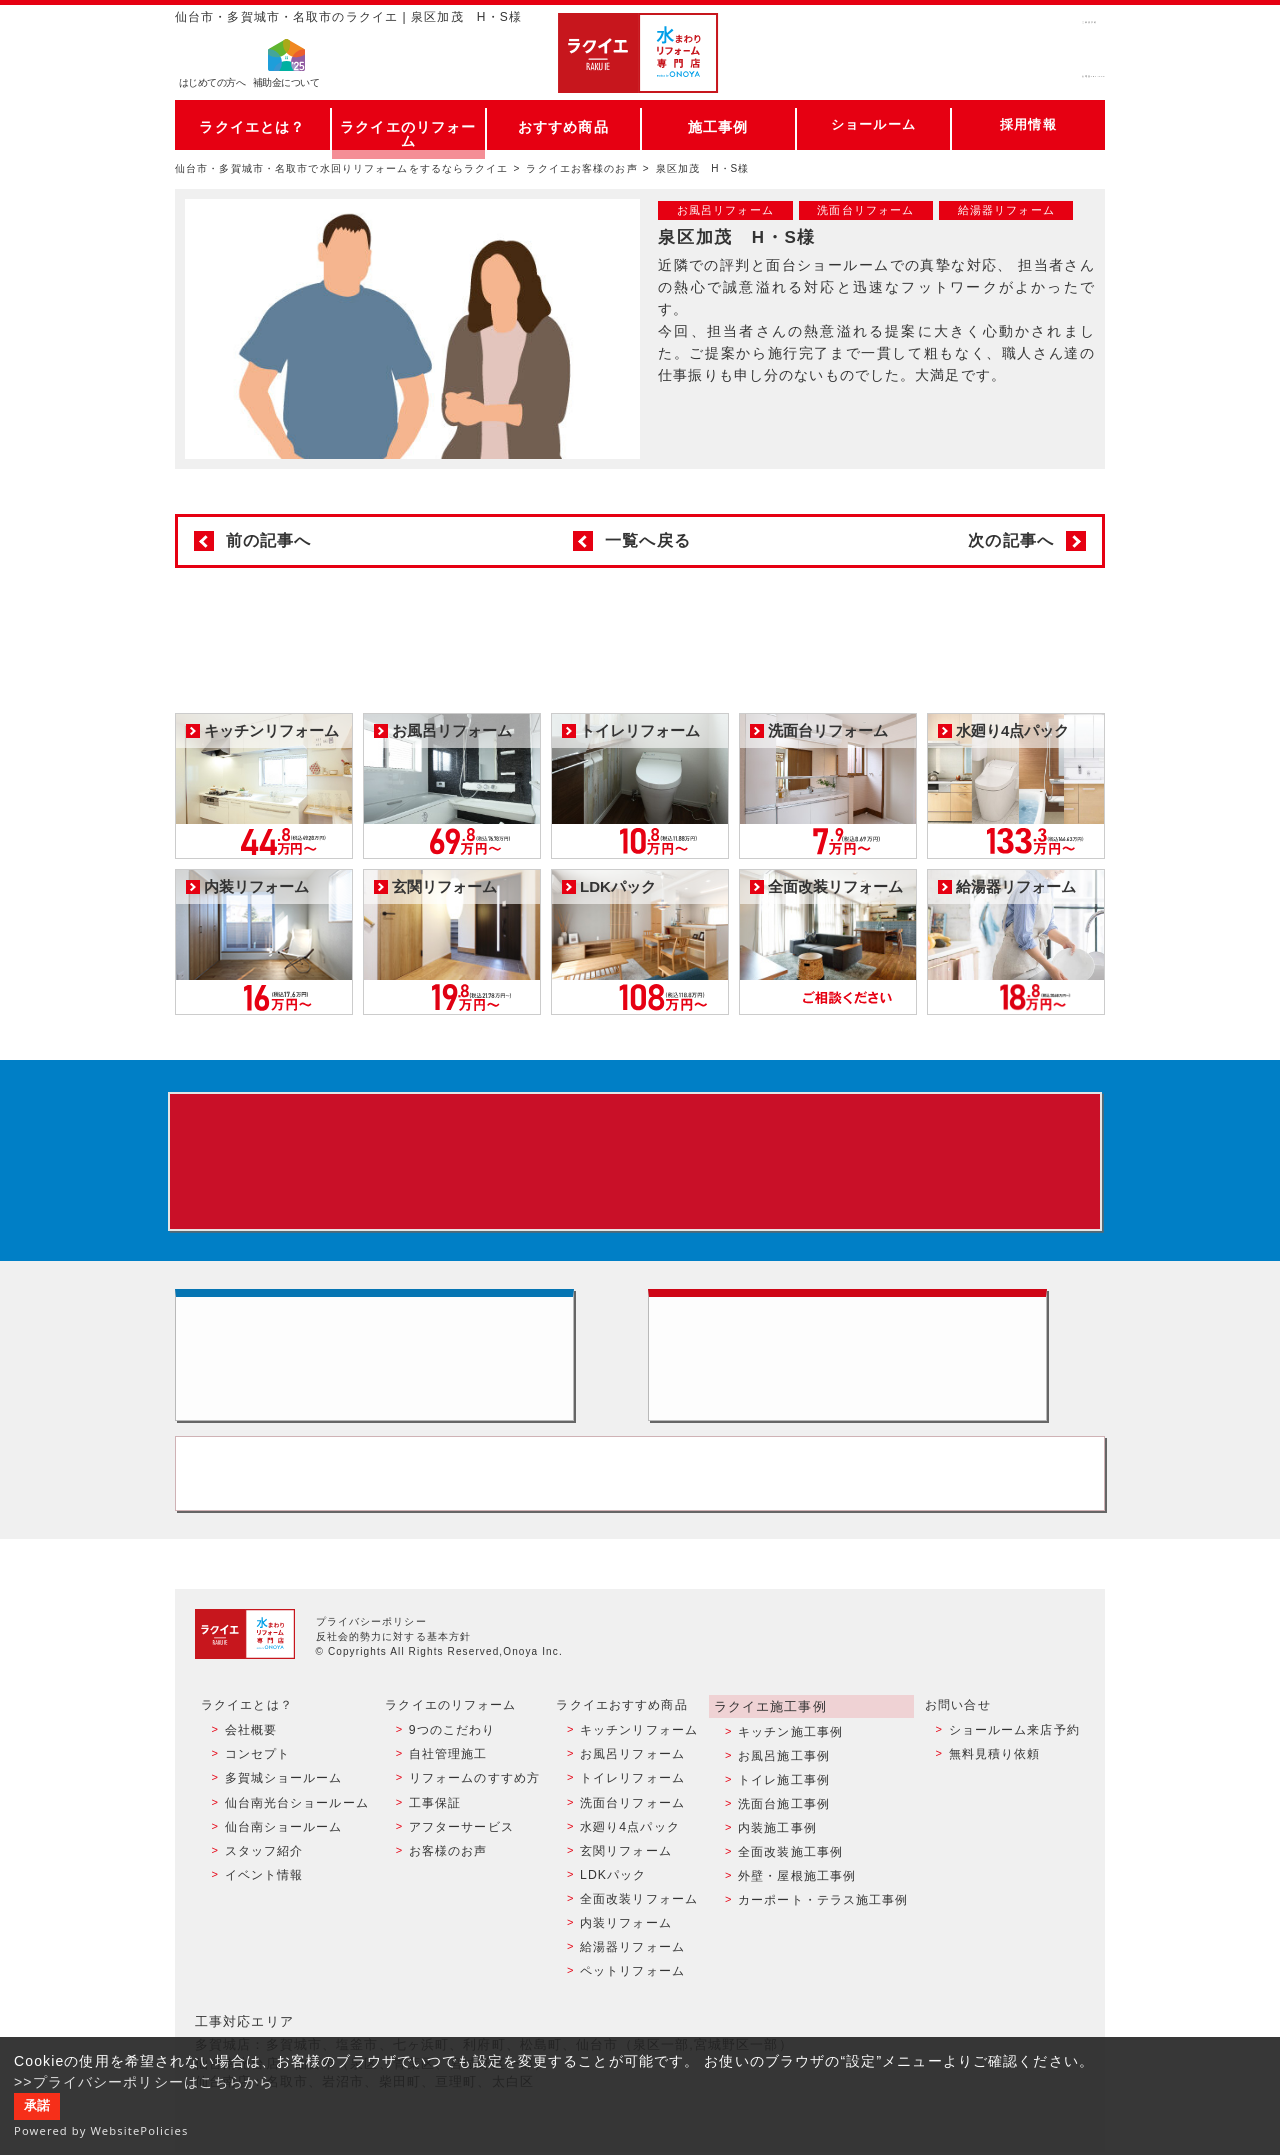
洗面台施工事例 (783, 1823)
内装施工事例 (776, 1845)
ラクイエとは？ (252, 124)
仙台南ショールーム (282, 1845)
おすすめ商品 (563, 124)
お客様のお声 (446, 1867)
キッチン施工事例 (789, 1759)
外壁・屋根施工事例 (796, 1888)
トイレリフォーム (631, 1802)
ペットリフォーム (631, 1975)
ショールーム (873, 124)
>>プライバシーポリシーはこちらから (144, 2082)
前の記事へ (269, 540)
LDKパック (612, 1888)
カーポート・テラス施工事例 (822, 1910)
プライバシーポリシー (371, 1651)
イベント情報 (262, 1888)
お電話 (1012, 74)
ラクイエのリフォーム (408, 124)
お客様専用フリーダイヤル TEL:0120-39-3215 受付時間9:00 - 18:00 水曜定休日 (640, 1501)
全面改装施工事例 (789, 1867)
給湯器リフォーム (631, 1953)
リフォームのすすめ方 (472, 1802)
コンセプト (256, 1780)
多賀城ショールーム (282, 1802)
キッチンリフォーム (638, 1759)
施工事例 (718, 124)
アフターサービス (459, 1845)
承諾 (37, 2106)
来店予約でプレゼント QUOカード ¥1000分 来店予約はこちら (636, 1165)
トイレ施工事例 (783, 1802)
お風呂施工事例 (783, 1780)
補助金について (286, 85)
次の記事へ (1011, 540)
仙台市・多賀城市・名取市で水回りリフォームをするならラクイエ (342, 168)
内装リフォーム (625, 1931)
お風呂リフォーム (631, 1780)
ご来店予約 (1012, 34)
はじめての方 (212, 85)
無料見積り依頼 (994, 1780)
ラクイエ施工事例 (767, 1735)
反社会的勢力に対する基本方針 (394, 1666)
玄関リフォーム (625, 1867)
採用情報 (1028, 124)
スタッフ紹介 (262, 1867)
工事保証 (433, 1823)
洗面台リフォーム (631, 1823)
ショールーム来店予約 (1013, 1759)
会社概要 (249, 1759)
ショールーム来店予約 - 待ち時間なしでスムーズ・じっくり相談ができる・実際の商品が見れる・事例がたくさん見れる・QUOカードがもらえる (403, 1371)
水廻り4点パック (629, 1845)
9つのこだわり (450, 1759)
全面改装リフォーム (638, 1910)
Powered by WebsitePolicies (101, 2130)
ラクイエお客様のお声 (581, 168)
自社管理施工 (446, 1780)
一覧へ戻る (648, 540)
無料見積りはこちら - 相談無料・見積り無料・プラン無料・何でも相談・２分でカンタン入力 (876, 1371)
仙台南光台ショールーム (295, 1823)
